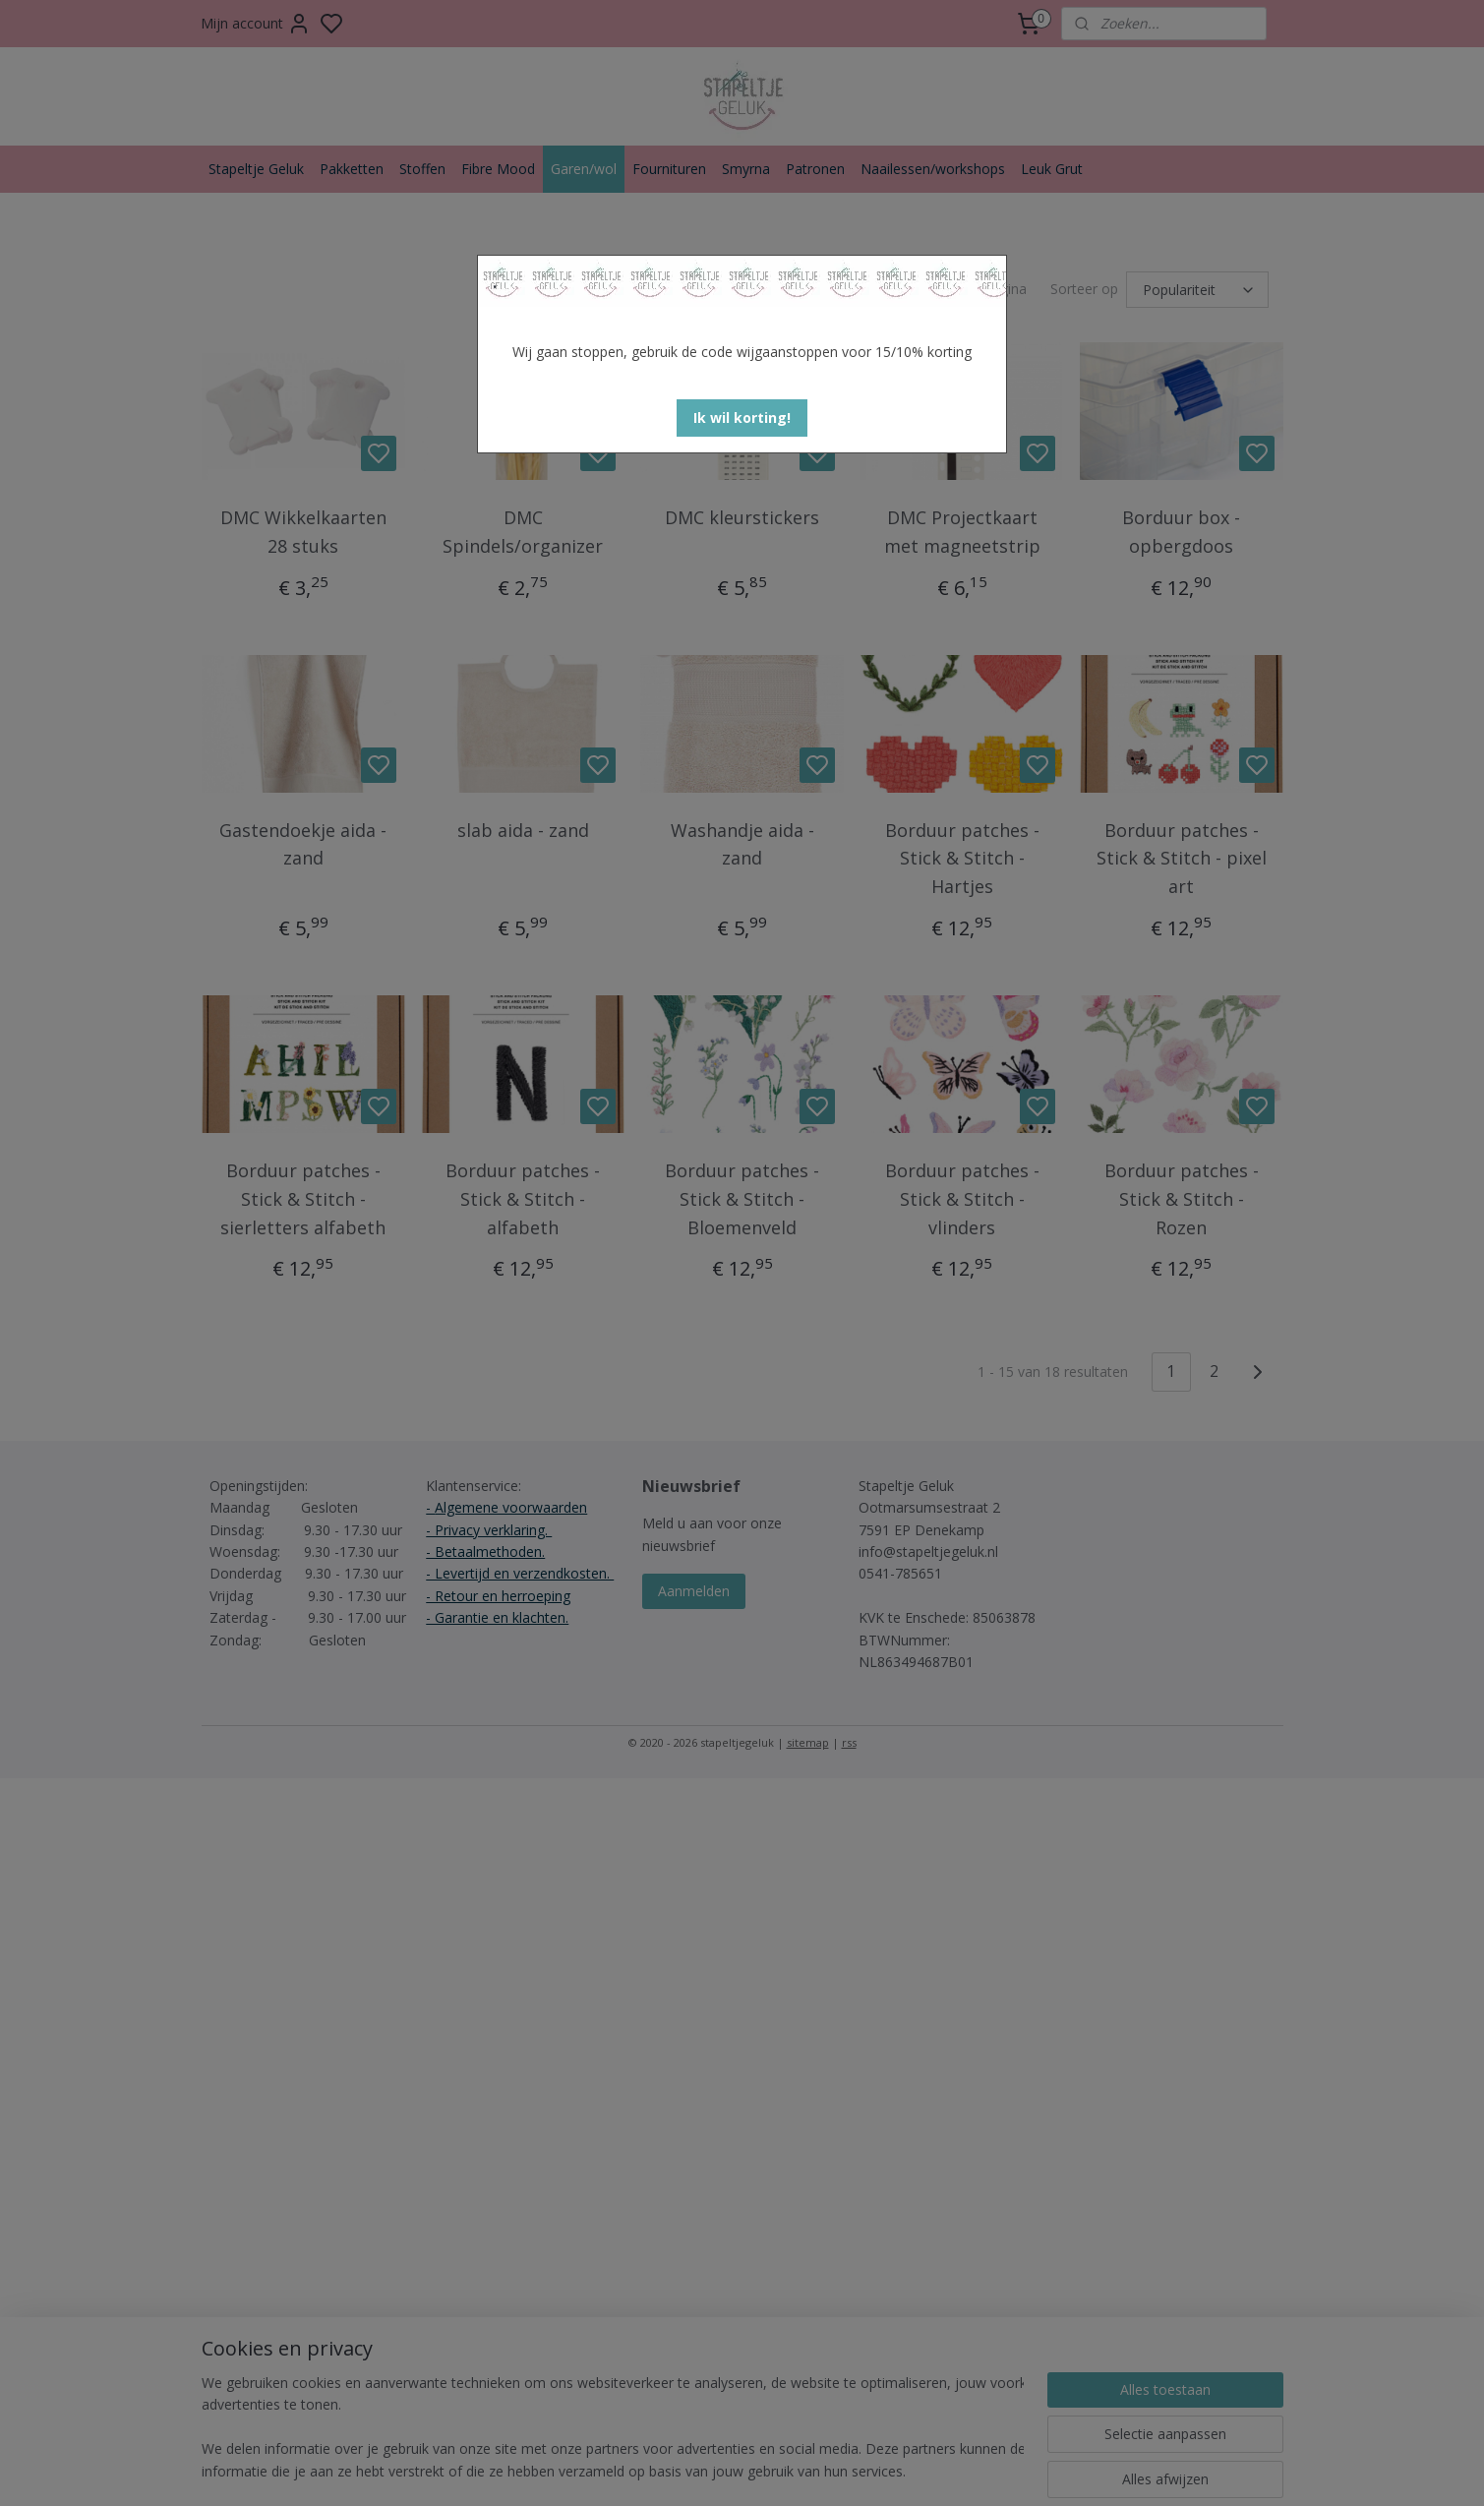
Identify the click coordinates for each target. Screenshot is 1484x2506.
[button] (742, 418)
